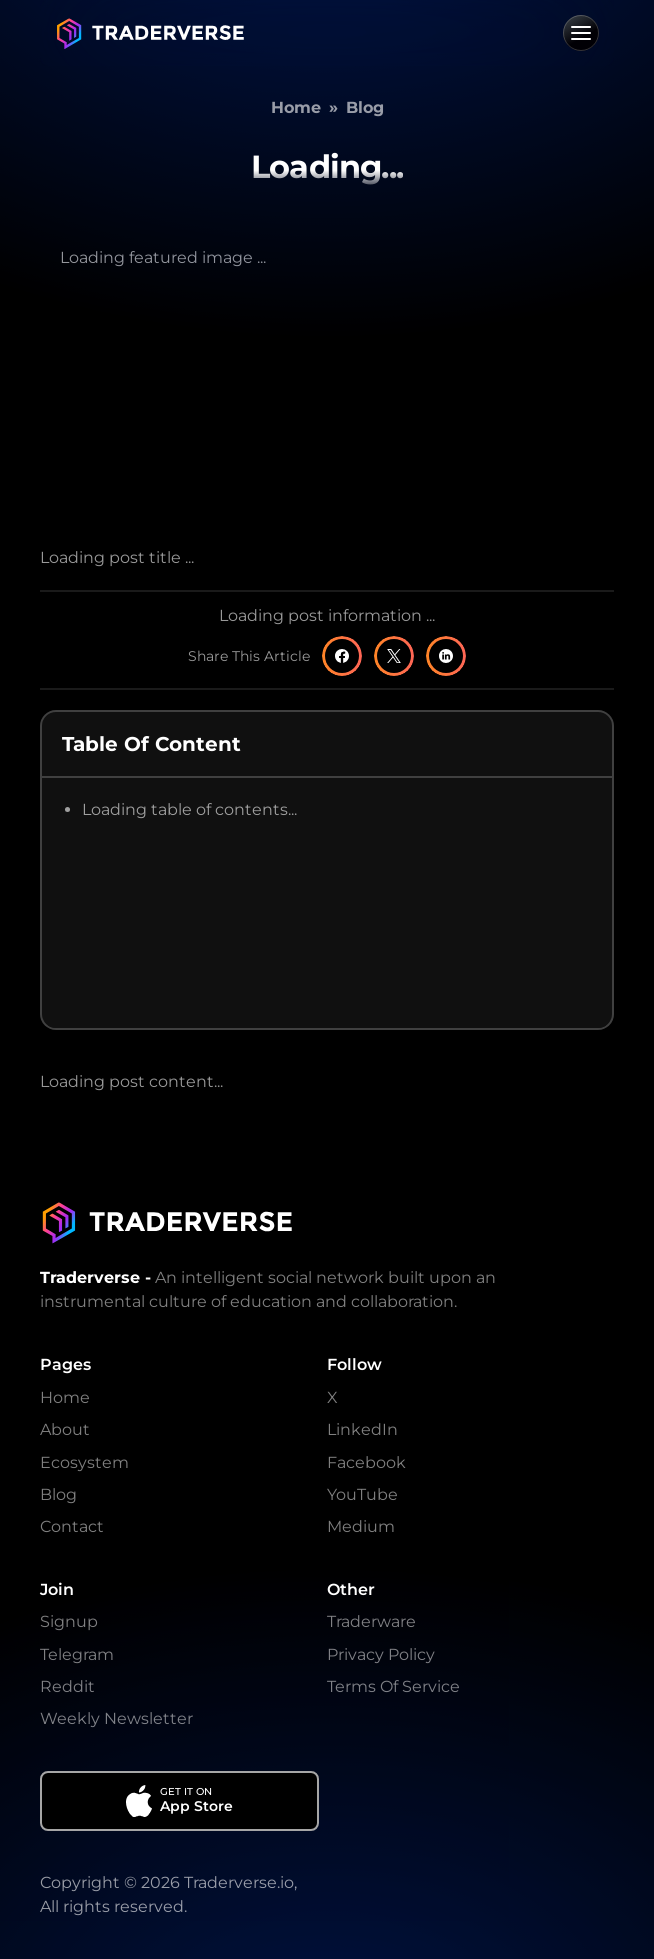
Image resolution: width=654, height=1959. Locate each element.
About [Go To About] (65, 1429)
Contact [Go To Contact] (72, 1526)
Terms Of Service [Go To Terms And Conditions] (393, 1686)
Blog (365, 107)
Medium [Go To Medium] (361, 1526)
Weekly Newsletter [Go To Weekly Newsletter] (116, 1718)
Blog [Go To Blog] (58, 1494)
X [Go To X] (332, 1397)
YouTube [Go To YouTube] (362, 1494)
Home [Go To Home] (65, 1397)
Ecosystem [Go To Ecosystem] (84, 1462)
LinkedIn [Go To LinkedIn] (362, 1429)
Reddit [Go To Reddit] (67, 1686)
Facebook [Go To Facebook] (366, 1462)
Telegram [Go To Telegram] (77, 1654)
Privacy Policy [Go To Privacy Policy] (381, 1654)
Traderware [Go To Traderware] (371, 1621)
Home (296, 107)
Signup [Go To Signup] (69, 1621)
